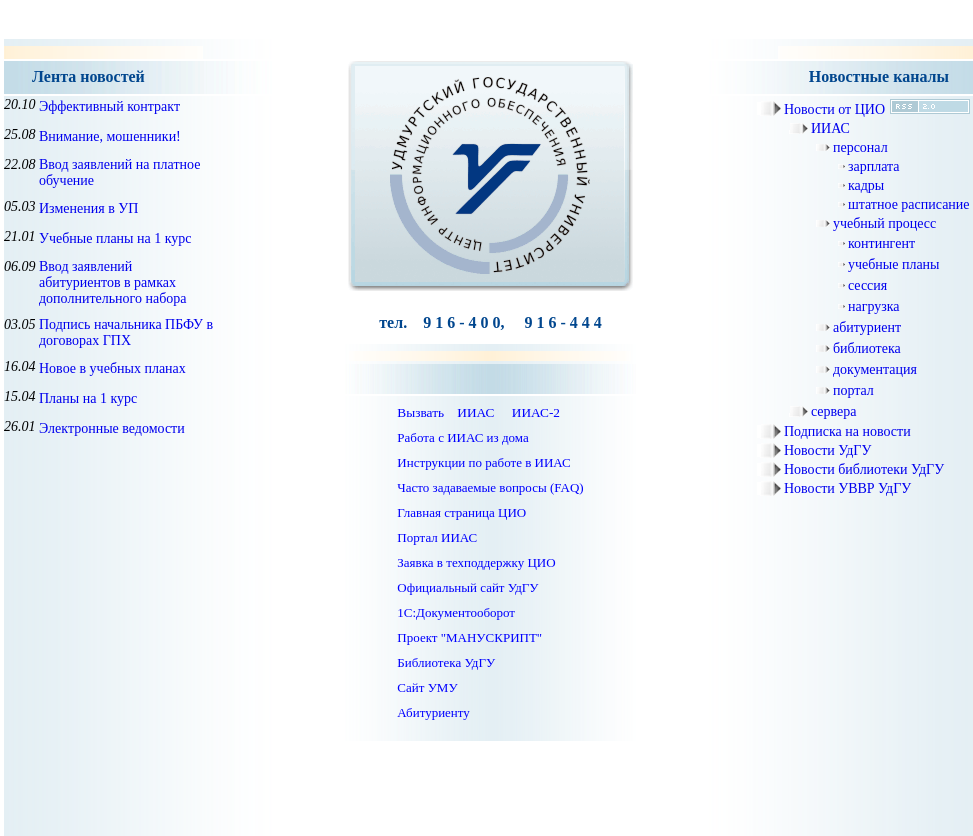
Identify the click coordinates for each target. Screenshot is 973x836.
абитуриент (867, 327)
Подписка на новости (847, 431)
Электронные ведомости (112, 428)
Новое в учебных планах (112, 368)
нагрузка (874, 306)
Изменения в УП (88, 208)
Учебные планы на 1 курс (115, 238)
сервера (834, 411)
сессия (867, 285)
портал (853, 390)
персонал (860, 147)
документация (875, 369)
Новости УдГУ (827, 450)
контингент (881, 243)
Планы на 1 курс (88, 398)
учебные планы (894, 264)
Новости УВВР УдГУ (847, 488)
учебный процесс (884, 223)
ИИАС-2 (536, 412)
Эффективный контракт (109, 106)
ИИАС (830, 128)
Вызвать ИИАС (445, 412)
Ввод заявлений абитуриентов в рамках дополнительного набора (113, 282)
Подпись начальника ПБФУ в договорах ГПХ (126, 332)
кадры (866, 185)
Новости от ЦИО (834, 109)
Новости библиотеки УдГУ (864, 469)
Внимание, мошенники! (110, 136)
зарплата (874, 166)
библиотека (867, 348)
